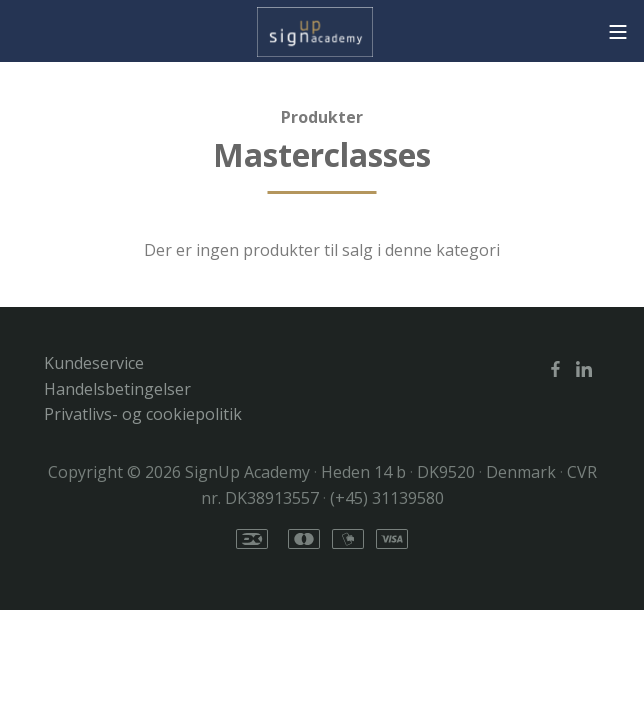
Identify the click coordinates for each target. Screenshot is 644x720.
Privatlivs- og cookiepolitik (143, 414)
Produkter (322, 117)
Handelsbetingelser (117, 389)
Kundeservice (94, 363)
